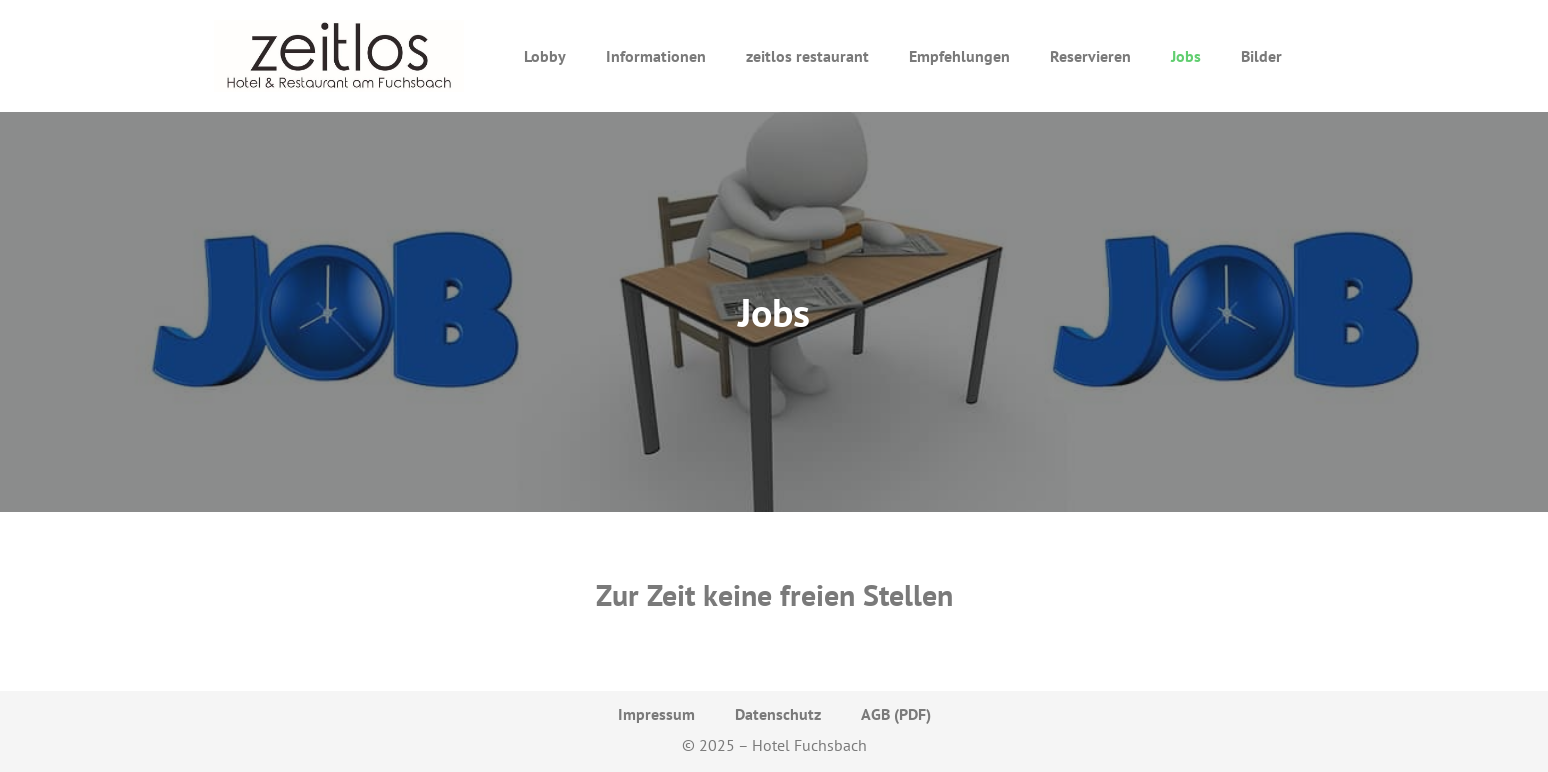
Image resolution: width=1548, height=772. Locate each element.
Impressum (656, 714)
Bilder (1261, 56)
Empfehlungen (959, 56)
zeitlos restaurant (807, 56)
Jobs (1186, 56)
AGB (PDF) (896, 714)
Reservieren (1090, 56)
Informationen (656, 56)
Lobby (545, 56)
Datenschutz (778, 714)
